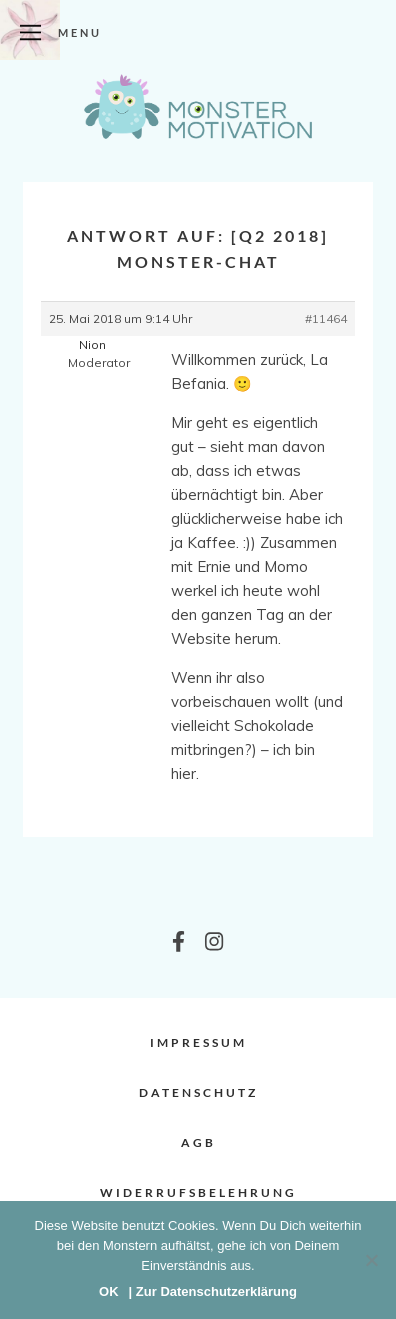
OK (109, 1291)
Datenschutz (198, 1092)
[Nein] (371, 1260)
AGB (198, 1142)
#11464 (326, 318)
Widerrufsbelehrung (198, 1192)
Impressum (198, 1042)
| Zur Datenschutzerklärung (213, 1291)
